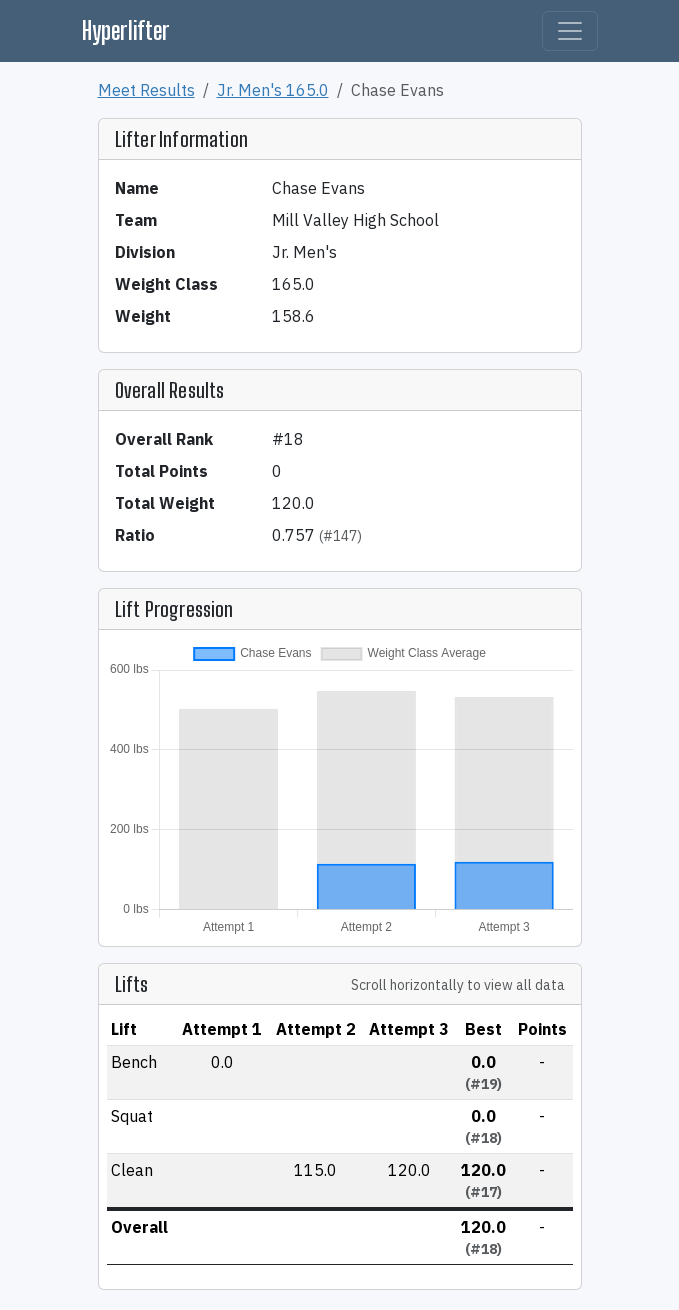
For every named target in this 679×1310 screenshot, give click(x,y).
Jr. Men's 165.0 (273, 90)
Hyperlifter (126, 30)
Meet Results (146, 90)
